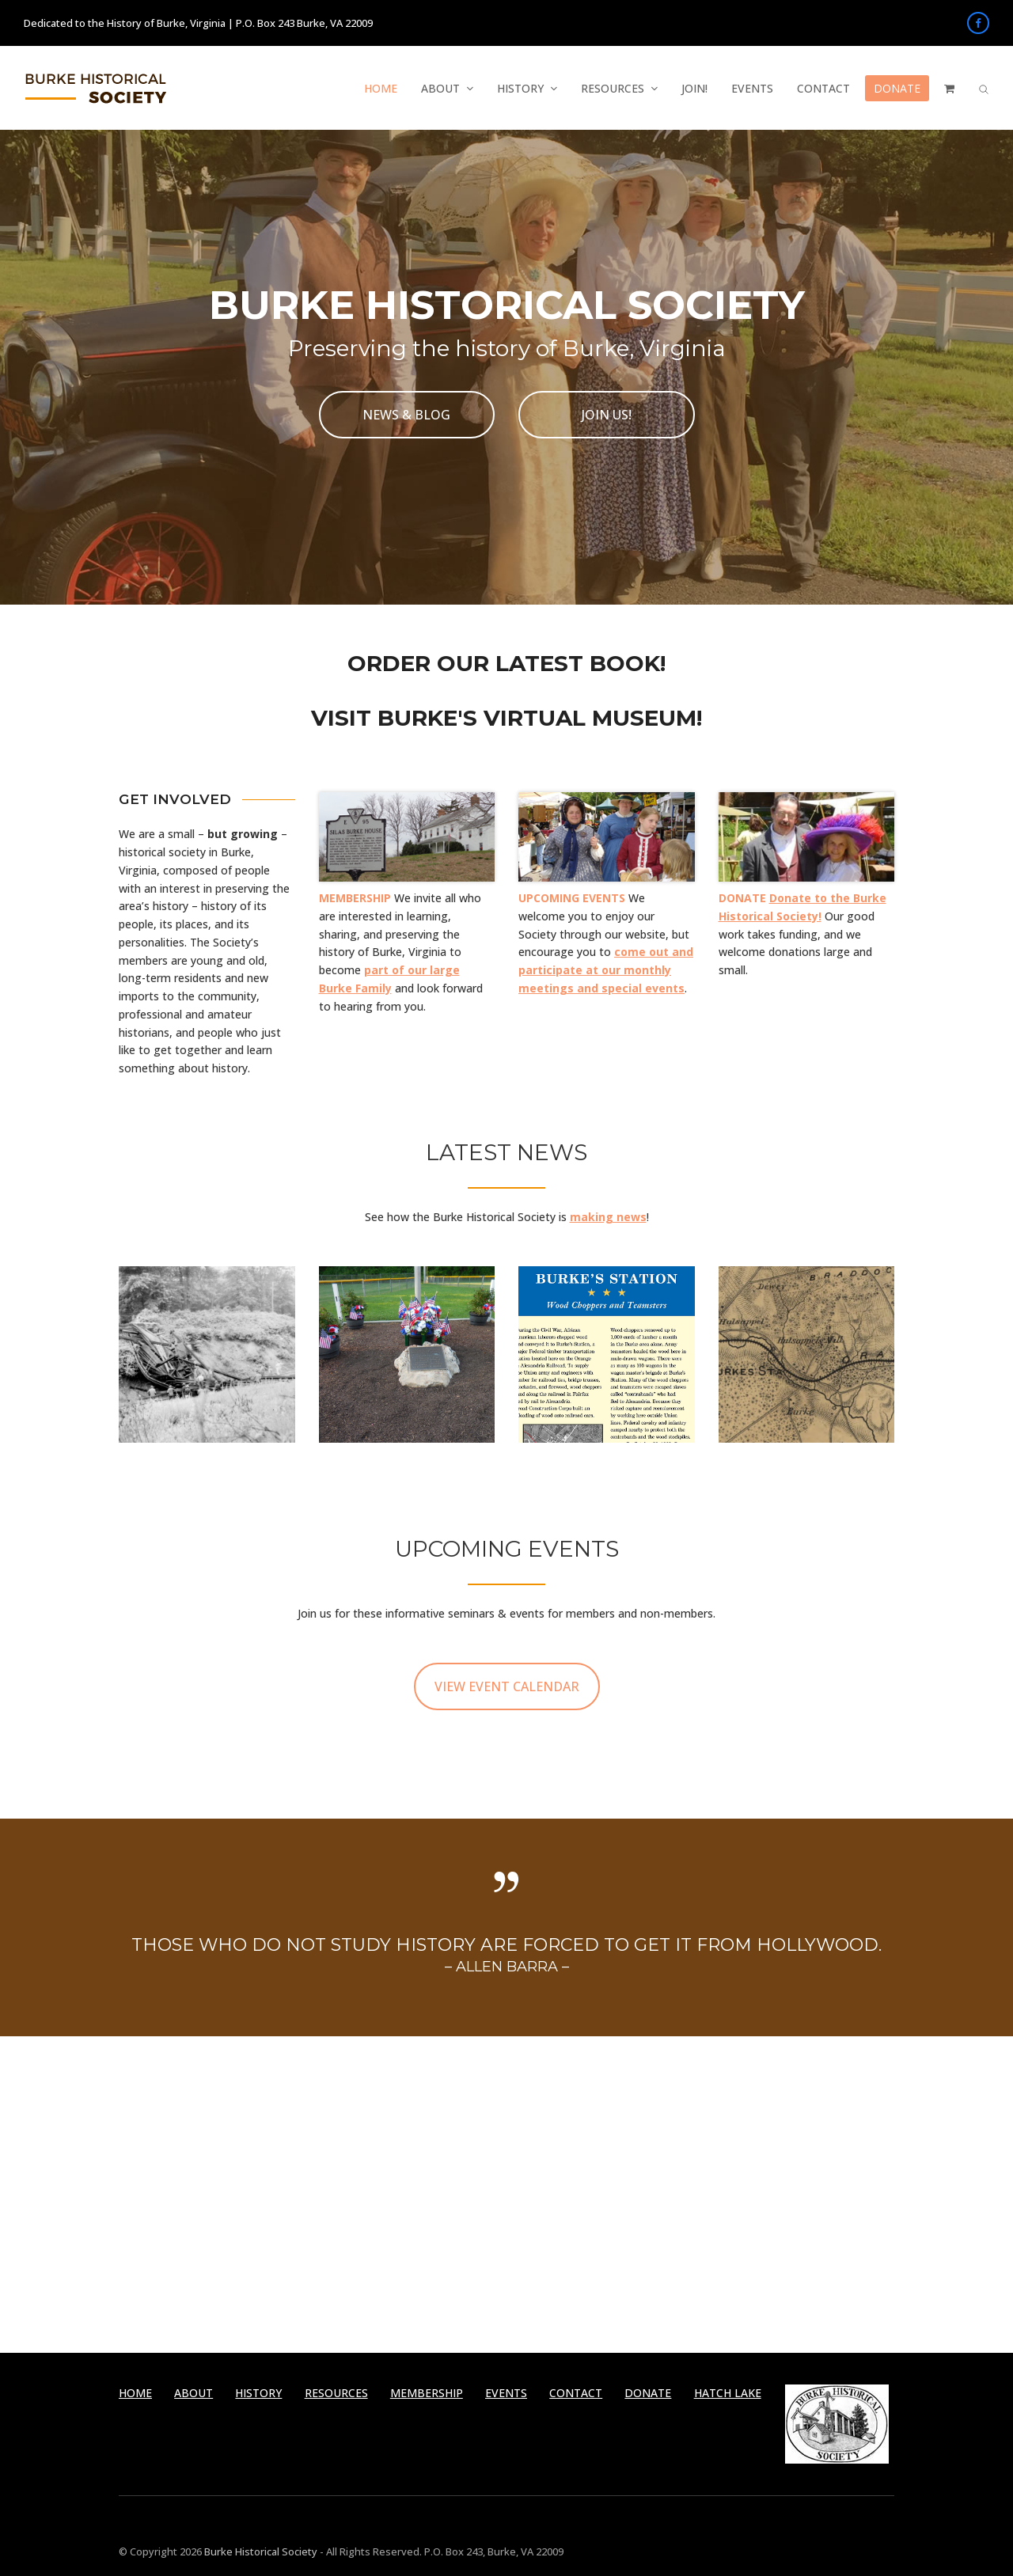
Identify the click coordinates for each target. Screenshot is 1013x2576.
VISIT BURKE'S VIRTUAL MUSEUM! (506, 717)
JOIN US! (607, 414)
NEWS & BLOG (406, 414)
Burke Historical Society (259, 2551)
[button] (949, 88)
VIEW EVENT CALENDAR (506, 1686)
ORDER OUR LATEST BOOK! (506, 663)
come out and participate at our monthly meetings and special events (605, 970)
